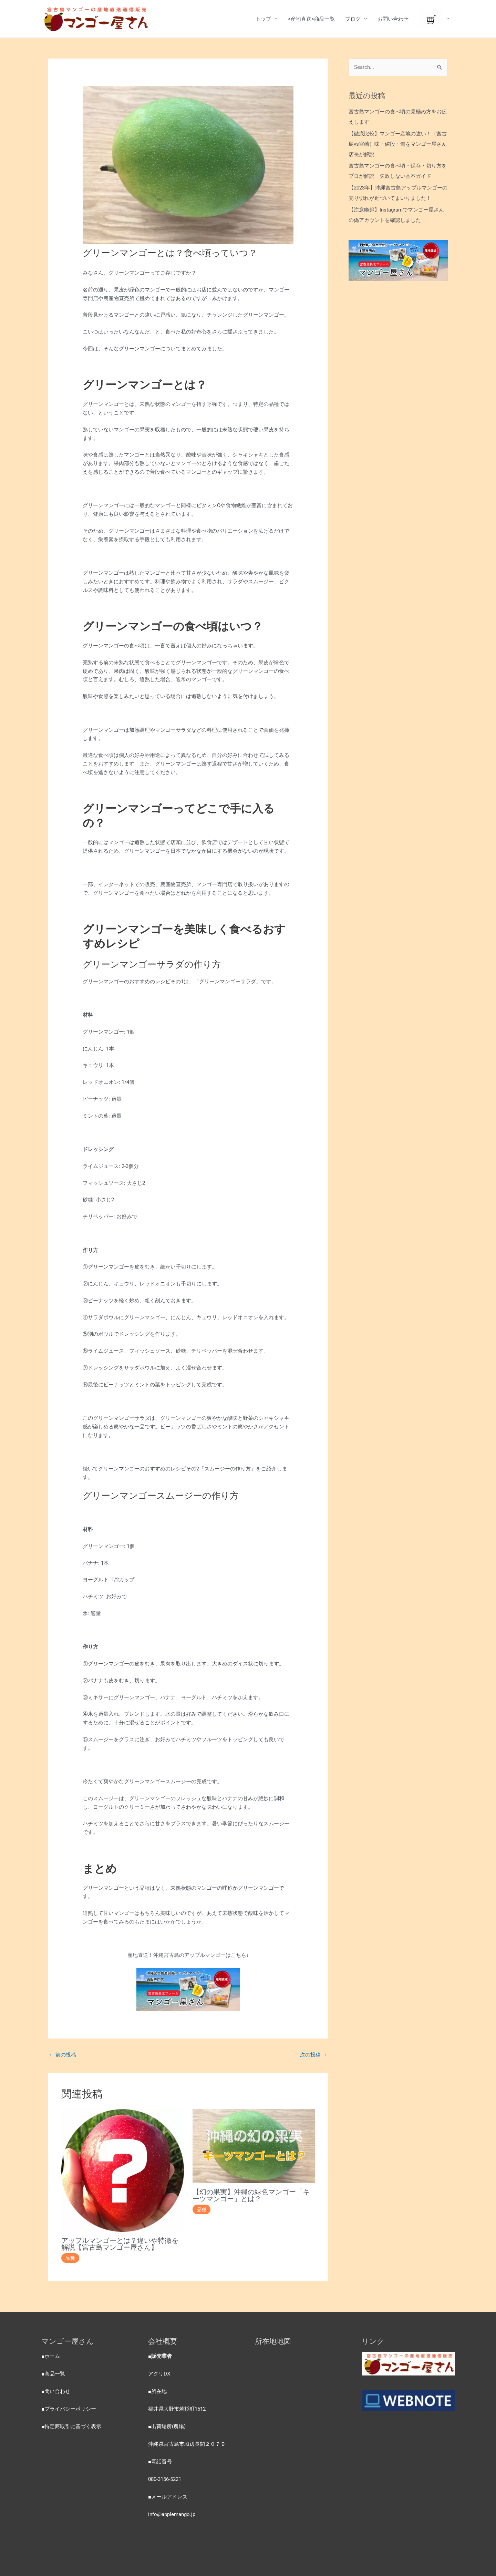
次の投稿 (313, 2055)
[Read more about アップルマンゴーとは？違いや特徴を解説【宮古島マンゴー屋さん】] (122, 2170)
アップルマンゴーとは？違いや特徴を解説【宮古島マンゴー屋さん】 (119, 2243)
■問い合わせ (55, 2391)
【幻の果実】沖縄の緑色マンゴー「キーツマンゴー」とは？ (251, 2195)
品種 (70, 2258)
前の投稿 (62, 2055)
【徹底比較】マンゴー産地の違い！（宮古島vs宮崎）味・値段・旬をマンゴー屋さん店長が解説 (398, 144)
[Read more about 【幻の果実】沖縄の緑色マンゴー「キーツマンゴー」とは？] (254, 2146)
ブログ (353, 19)
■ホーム (50, 2356)
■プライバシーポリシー (68, 2409)
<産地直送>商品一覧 (311, 19)
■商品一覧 (53, 2374)
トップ (263, 19)
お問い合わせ (393, 19)
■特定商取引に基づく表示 (71, 2426)
